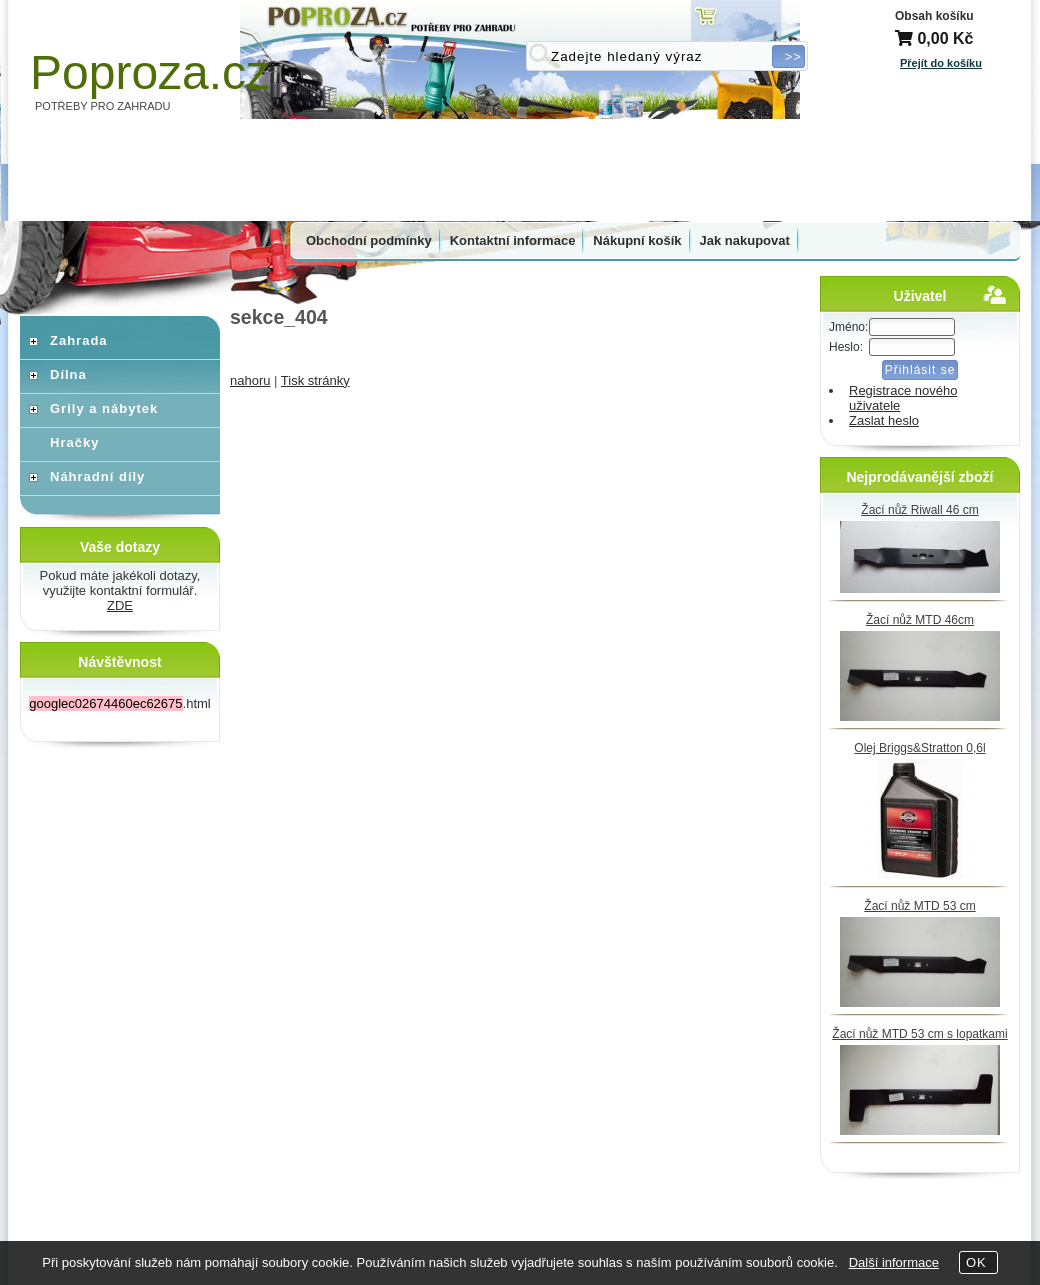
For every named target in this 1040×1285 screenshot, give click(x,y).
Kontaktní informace (513, 240)
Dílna (68, 374)
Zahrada (79, 340)
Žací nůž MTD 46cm (920, 620)
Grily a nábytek (104, 408)
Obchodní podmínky (369, 240)
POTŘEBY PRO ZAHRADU (103, 106)
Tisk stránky (315, 380)
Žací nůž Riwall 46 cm (919, 510)
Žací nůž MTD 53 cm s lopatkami (919, 1034)
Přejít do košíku (941, 63)
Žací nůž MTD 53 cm (919, 906)
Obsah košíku (934, 16)
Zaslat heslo (884, 420)
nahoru (250, 380)
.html (119, 703)
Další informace (894, 1262)
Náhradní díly (97, 476)
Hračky (74, 442)
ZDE (120, 605)
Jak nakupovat (745, 240)
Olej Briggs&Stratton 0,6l (919, 748)
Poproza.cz (150, 72)
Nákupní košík (637, 240)
